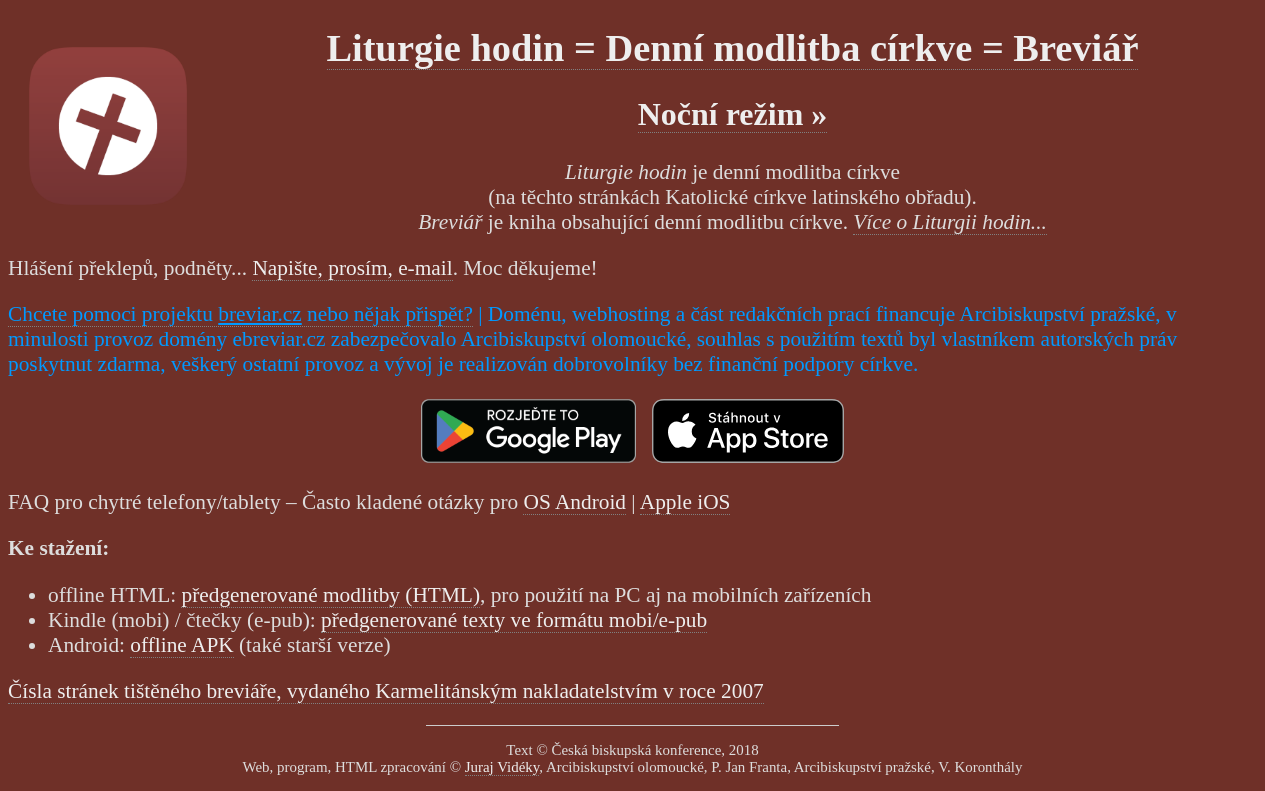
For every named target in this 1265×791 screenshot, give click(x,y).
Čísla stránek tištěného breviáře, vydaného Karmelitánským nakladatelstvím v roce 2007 (386, 691)
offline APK (181, 645)
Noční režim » (733, 114)
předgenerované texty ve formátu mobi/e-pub (514, 620)
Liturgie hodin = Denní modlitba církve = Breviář (733, 48)
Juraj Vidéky (502, 767)
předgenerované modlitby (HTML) (330, 595)
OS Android (574, 502)
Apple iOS (685, 502)
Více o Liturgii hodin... (950, 222)
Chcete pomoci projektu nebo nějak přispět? (240, 314)
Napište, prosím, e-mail (352, 268)
